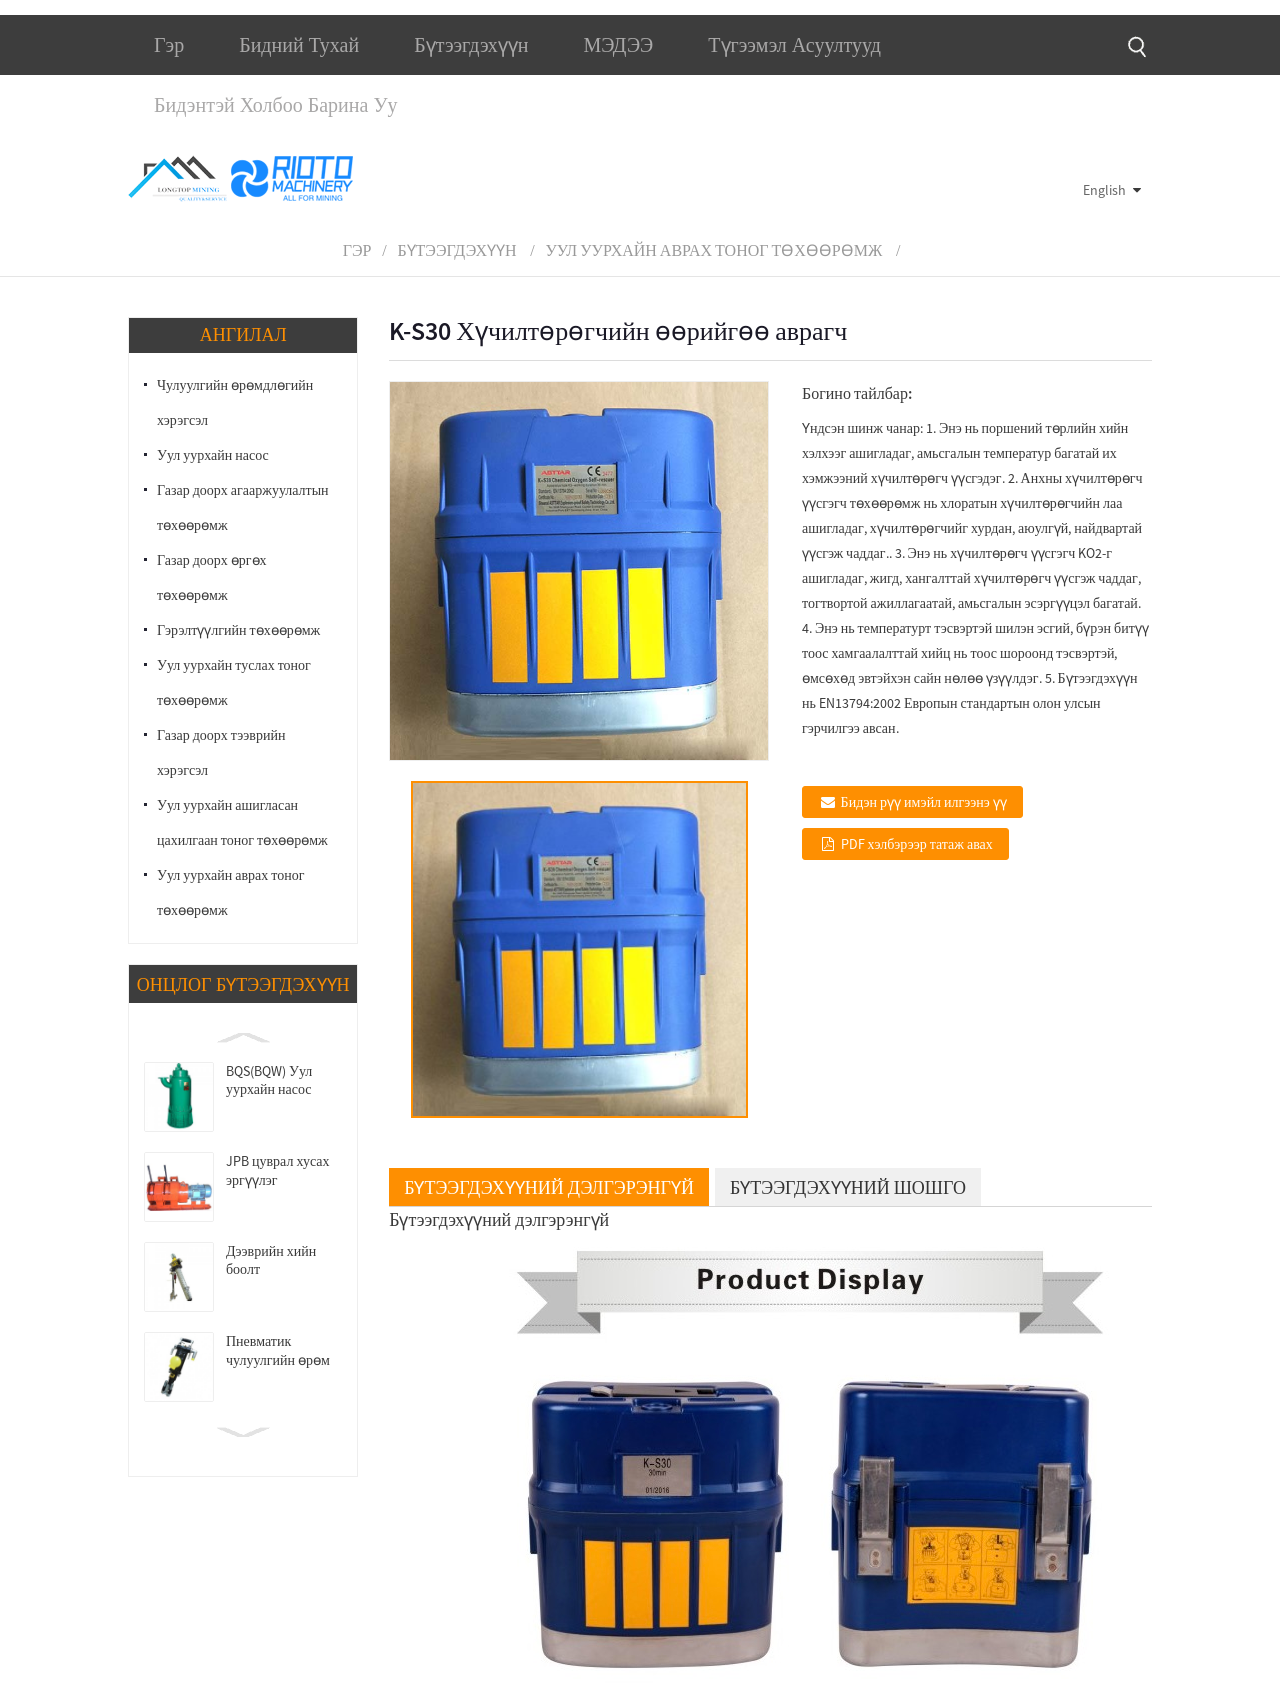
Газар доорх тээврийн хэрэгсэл (221, 752)
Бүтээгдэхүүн (471, 45)
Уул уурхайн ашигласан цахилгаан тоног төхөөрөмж (242, 822)
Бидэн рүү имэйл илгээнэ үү (924, 802)
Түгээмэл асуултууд (794, 45)
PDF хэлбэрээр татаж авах (917, 844)
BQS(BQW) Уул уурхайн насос (269, 1080)
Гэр (169, 45)
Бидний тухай (299, 45)
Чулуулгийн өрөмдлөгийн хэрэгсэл (235, 402)
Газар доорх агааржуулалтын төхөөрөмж (243, 507)
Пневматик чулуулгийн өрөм (278, 1350)
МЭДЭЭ (618, 45)
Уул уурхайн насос (213, 455)
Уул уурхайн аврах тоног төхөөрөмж (714, 250)
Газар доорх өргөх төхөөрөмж (212, 577)
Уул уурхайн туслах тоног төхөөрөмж (234, 682)
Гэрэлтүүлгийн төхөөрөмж (238, 630)
